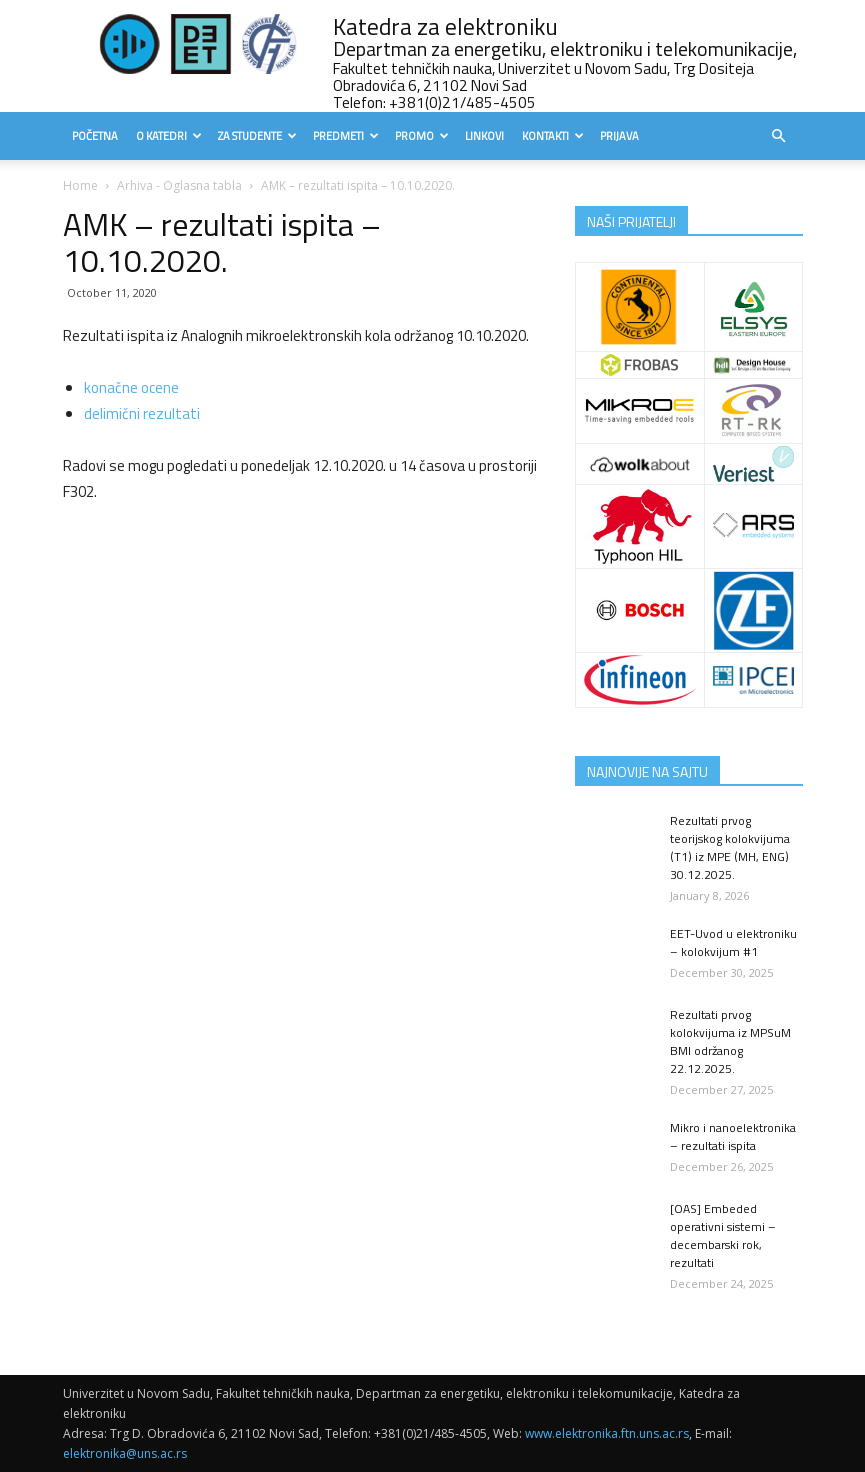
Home (80, 185)
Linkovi (484, 136)
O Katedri (169, 136)
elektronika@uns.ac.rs (125, 1453)
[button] (779, 136)
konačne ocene (131, 387)
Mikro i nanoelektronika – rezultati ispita (733, 1136)
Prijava (619, 136)
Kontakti (553, 136)
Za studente (257, 136)
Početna (95, 136)
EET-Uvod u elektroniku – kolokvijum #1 (733, 942)
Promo (422, 136)
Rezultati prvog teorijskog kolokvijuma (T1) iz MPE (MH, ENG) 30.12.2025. (730, 847)
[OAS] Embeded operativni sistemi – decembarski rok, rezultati (723, 1235)
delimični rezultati (142, 413)
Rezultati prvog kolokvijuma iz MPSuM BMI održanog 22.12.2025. (730, 1041)
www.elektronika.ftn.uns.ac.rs (607, 1433)
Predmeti (346, 136)
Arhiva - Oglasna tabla (179, 185)
